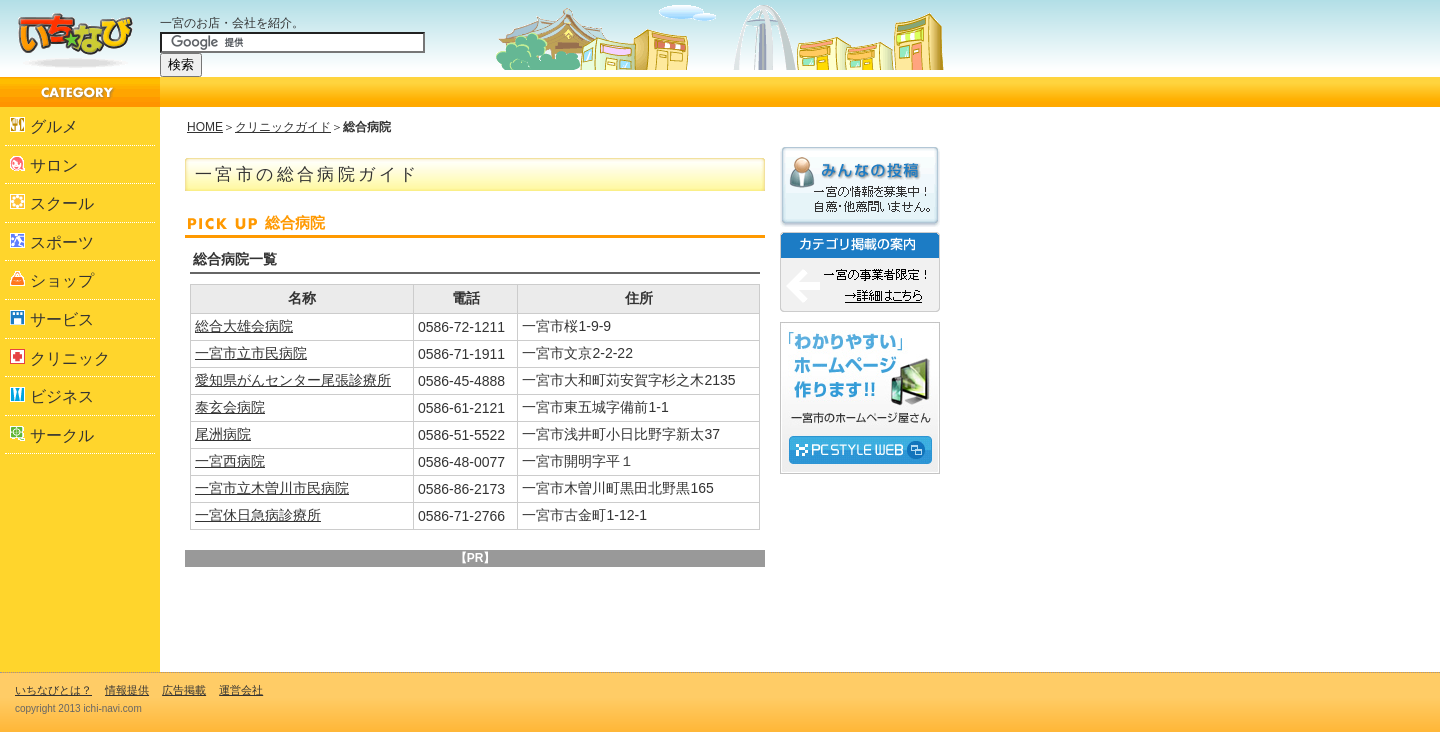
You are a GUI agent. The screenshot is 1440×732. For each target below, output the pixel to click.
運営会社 (241, 690)
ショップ (52, 280)
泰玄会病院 (230, 407)
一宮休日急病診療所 (258, 515)
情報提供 (127, 690)
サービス (52, 319)
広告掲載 (184, 690)
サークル (52, 435)
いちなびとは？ (53, 690)
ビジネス (52, 396)
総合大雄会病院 (244, 326)
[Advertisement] (424, 607)
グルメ (44, 126)
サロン (44, 165)
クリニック (60, 358)
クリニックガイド (283, 127)
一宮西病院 (230, 461)
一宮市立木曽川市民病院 (272, 488)
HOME (205, 127)
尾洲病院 (223, 434)
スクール (52, 203)
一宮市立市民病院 (251, 353)
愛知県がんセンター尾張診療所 (293, 380)
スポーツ (52, 242)
